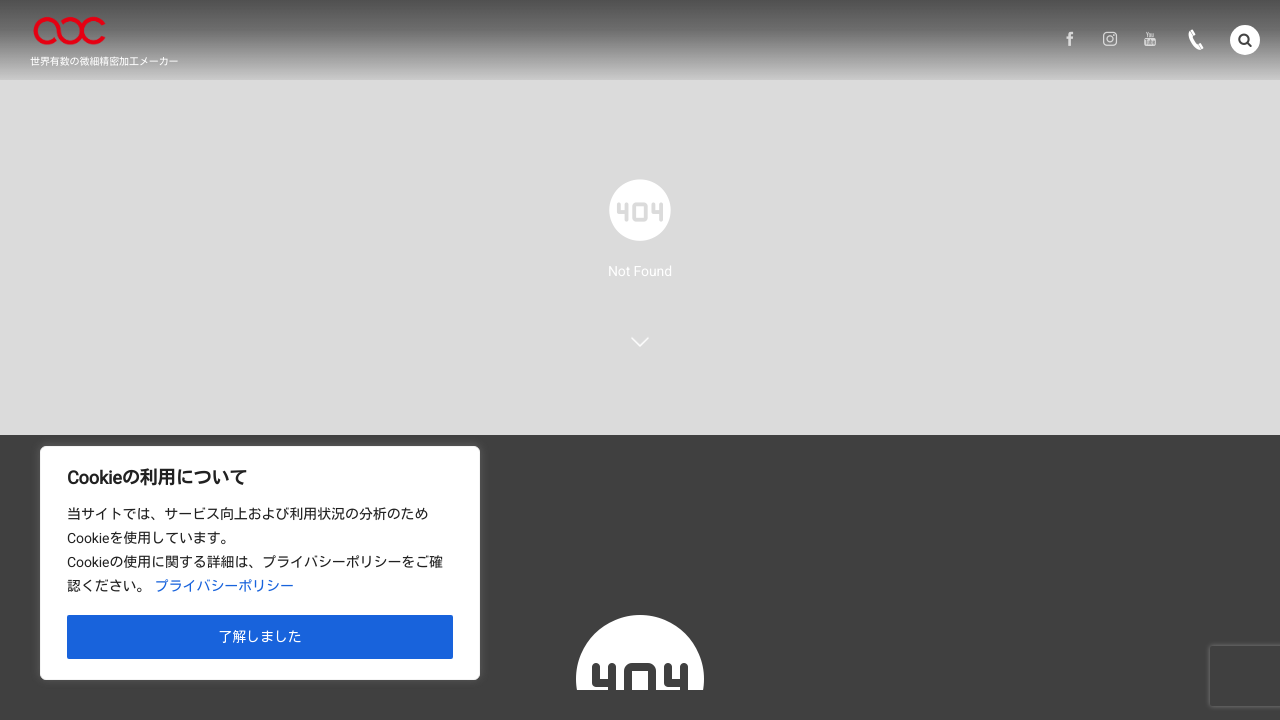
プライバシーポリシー (224, 587)
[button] (1245, 39)
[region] (260, 563)
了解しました (260, 637)
